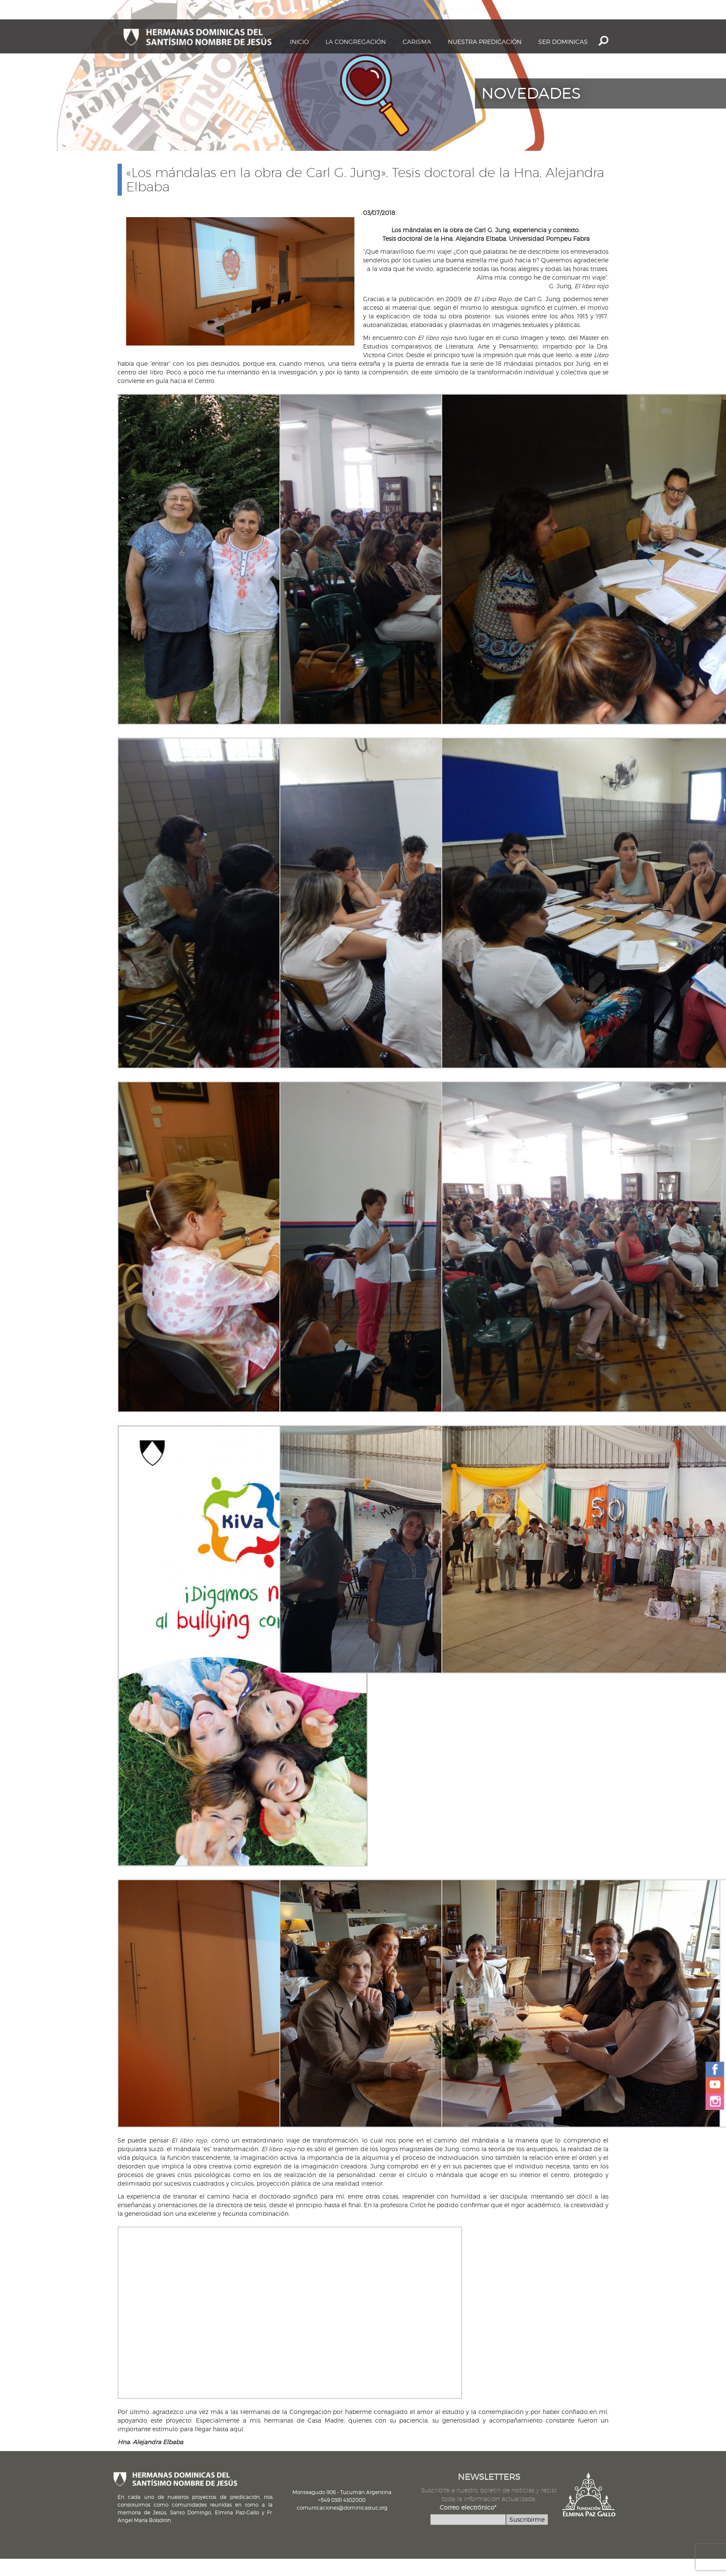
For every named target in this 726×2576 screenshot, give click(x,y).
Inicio (299, 41)
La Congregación (356, 41)
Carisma (417, 41)
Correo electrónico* (468, 2507)
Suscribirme (527, 2519)
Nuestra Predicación (484, 41)
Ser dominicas (563, 41)
